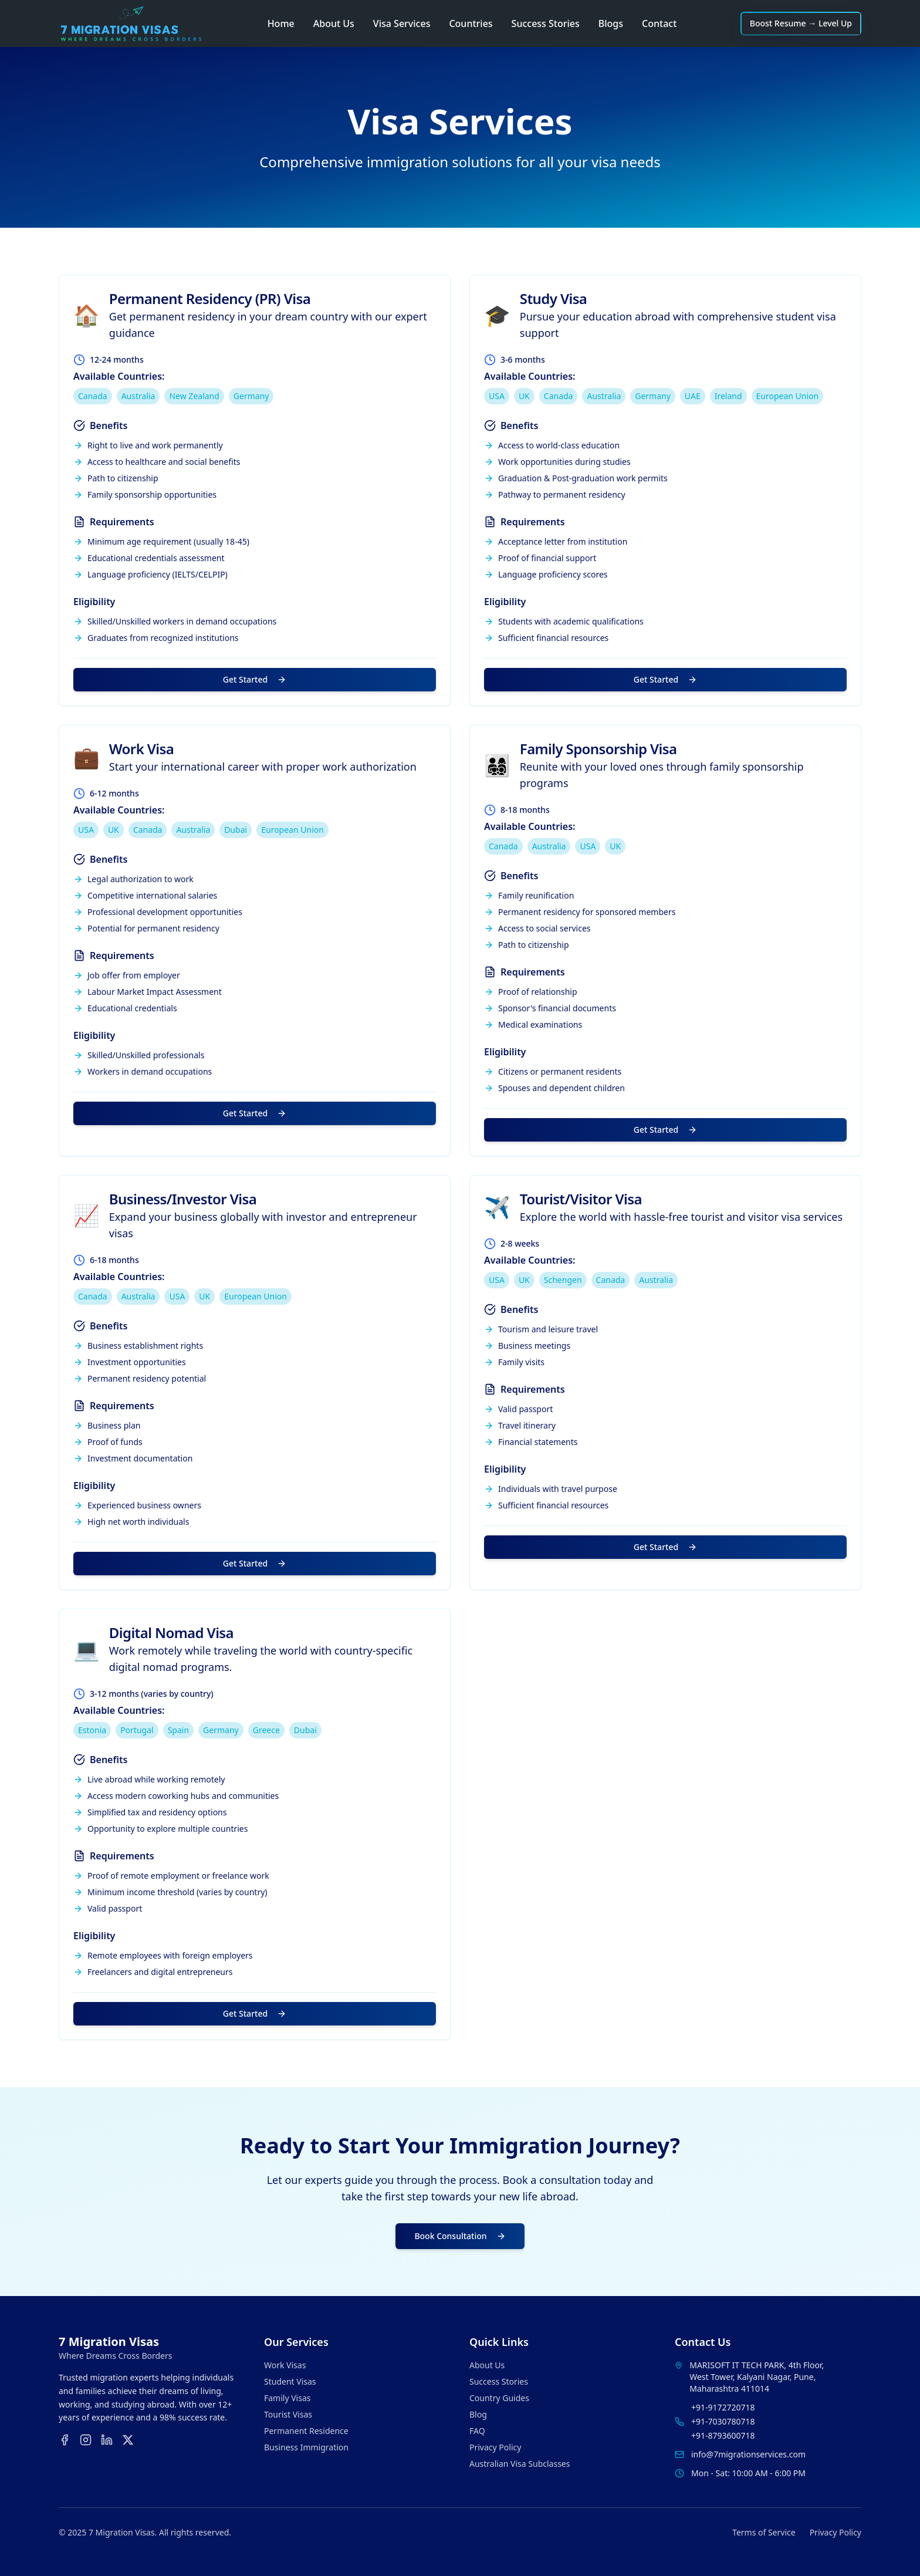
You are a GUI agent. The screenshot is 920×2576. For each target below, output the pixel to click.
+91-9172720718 (723, 2407)
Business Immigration (306, 2447)
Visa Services (402, 23)
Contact (659, 23)
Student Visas (290, 2381)
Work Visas (285, 2365)
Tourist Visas (288, 2414)
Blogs (610, 23)
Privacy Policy (495, 2447)
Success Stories (546, 23)
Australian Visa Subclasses (519, 2463)
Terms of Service (764, 2532)
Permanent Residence (306, 2430)
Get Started (254, 679)
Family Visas (287, 2397)
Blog (478, 2414)
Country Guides (499, 2397)
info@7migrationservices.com (748, 2454)
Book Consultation (459, 2235)
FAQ (477, 2430)
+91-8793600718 (723, 2435)
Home (281, 23)
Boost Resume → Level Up (801, 23)
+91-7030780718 (723, 2421)
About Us (333, 23)
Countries (470, 23)
